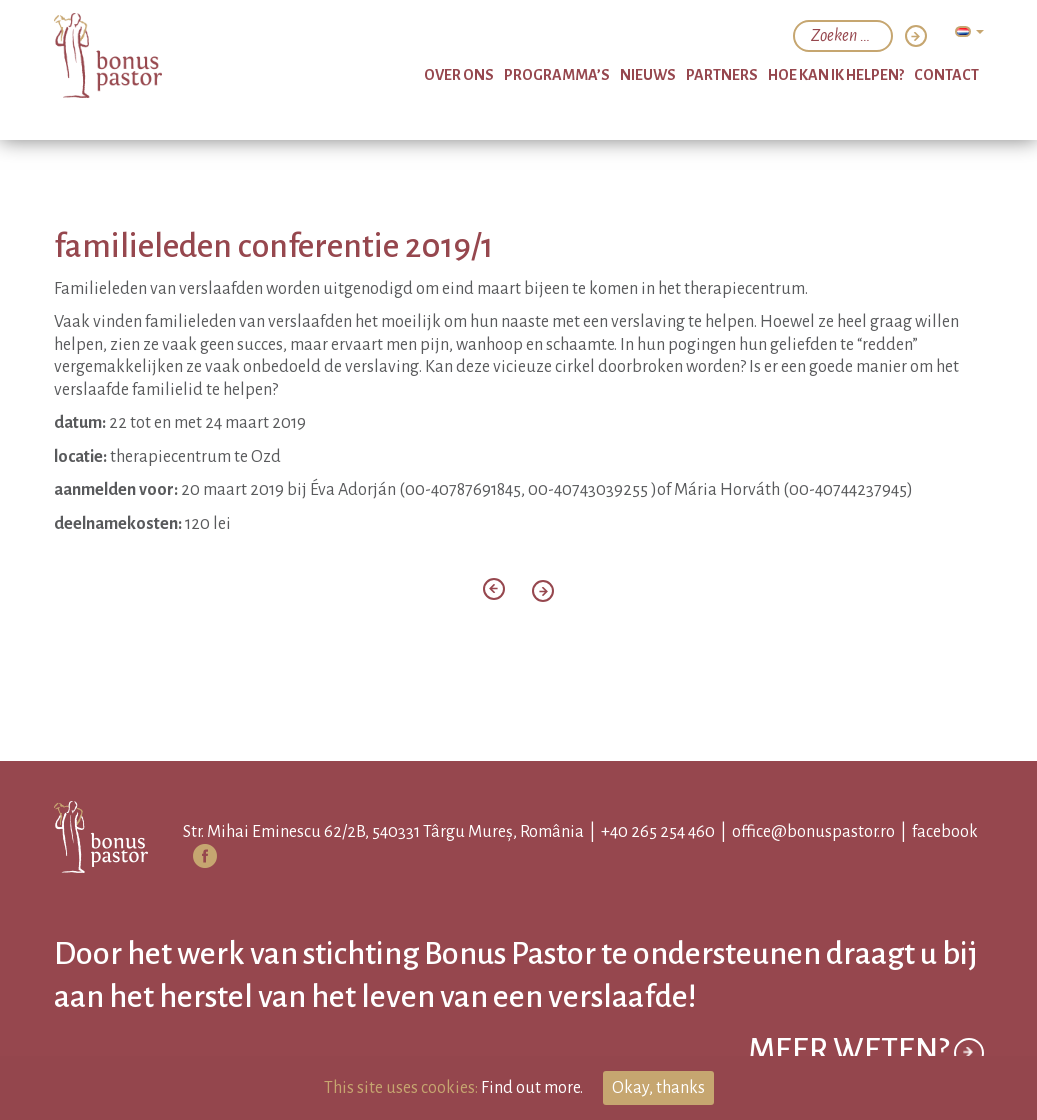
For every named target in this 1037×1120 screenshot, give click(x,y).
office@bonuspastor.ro (813, 832)
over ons (459, 75)
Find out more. (532, 1088)
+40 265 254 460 (658, 832)
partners (722, 75)
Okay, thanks (658, 1088)
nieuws (648, 75)
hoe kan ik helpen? (836, 75)
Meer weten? (866, 1052)
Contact (946, 75)
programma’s (557, 75)
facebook (945, 832)
